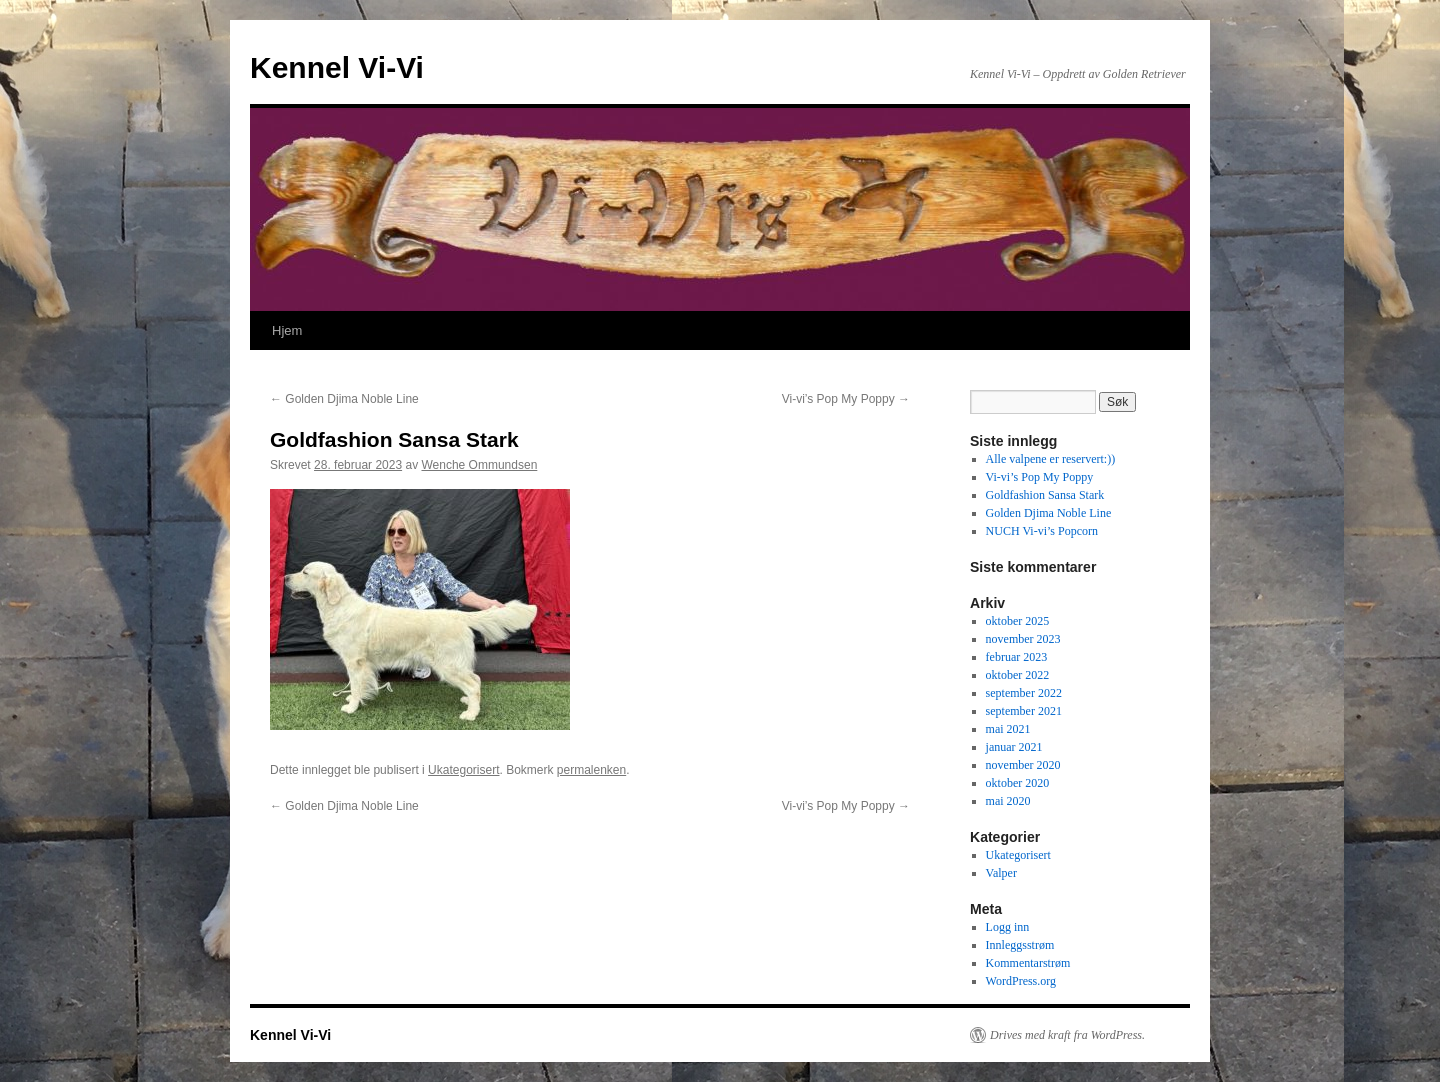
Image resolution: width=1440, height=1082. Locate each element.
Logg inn (1008, 927)
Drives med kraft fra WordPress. (1067, 1035)
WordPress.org (1021, 981)
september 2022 (1024, 693)
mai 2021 (1008, 729)
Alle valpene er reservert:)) (1051, 459)
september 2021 (1024, 711)
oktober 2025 (1018, 621)
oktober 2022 (1018, 675)
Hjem (287, 330)
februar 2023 (1017, 657)
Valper (1001, 873)
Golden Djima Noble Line (344, 399)
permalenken (591, 770)
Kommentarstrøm (1028, 963)
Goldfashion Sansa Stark (1045, 495)
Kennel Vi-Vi (337, 67)
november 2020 (1023, 765)
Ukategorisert (463, 770)
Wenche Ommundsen (479, 465)
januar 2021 (1014, 747)
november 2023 (1023, 639)
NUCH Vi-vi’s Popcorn (1042, 531)
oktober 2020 (1018, 783)
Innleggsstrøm (1020, 945)
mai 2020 (1008, 801)
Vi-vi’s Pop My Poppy (846, 399)
